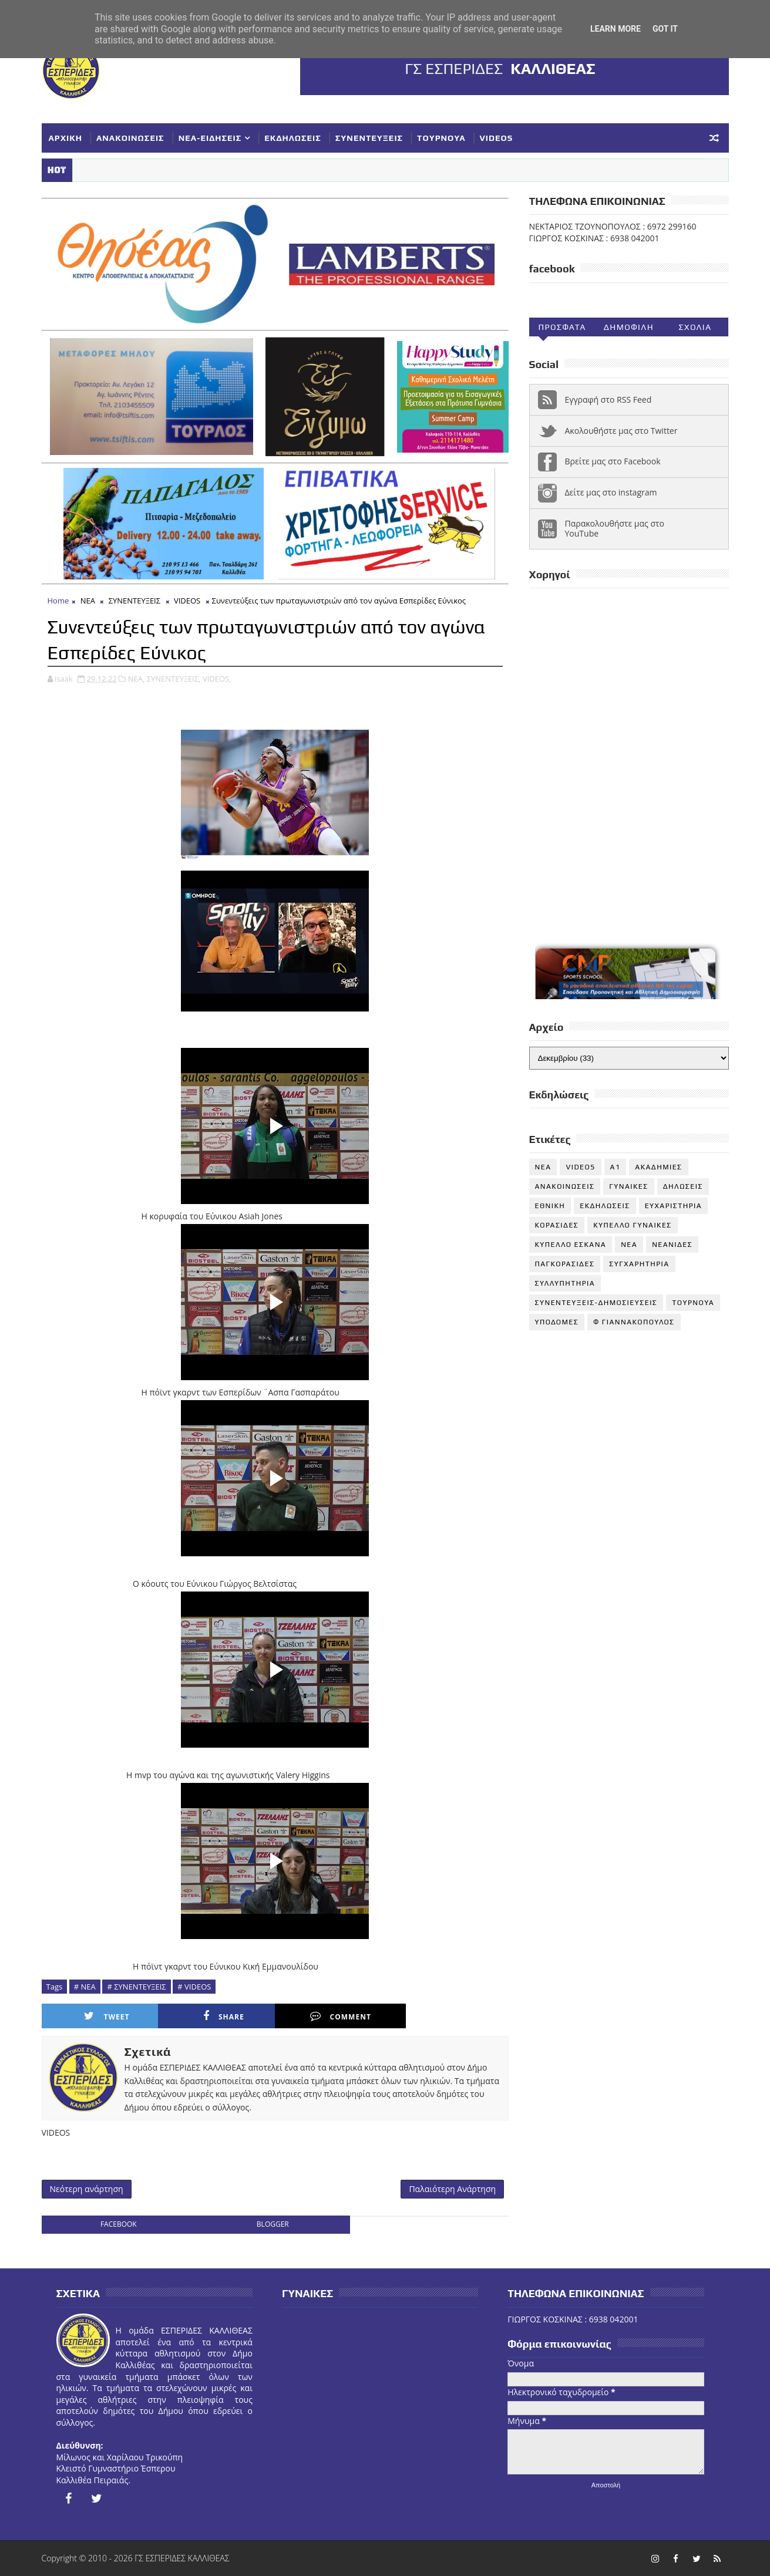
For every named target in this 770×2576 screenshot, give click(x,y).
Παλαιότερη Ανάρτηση (452, 2188)
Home (58, 600)
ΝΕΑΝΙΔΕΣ (672, 1244)
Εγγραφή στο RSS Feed (608, 399)
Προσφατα (562, 327)
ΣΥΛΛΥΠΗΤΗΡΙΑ (565, 1283)
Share (223, 2016)
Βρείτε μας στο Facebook (613, 461)
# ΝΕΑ (85, 1986)
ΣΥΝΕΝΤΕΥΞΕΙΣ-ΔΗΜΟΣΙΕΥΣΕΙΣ (596, 1303)
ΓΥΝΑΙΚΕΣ (628, 1186)
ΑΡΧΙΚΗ (66, 138)
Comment (340, 2016)
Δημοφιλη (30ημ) (629, 329)
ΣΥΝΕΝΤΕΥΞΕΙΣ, (174, 678)
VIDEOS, (217, 678)
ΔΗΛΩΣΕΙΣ (683, 1186)
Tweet (106, 2016)
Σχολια (694, 327)
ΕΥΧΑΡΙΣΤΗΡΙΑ (673, 1206)
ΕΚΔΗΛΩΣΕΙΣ (292, 138)
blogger (273, 2224)
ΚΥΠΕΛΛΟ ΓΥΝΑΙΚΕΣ (632, 1225)
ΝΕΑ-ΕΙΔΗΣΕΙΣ (210, 138)
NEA (543, 1167)
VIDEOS (496, 138)
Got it (665, 28)
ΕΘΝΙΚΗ (550, 1206)
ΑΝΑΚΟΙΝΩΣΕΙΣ (130, 138)
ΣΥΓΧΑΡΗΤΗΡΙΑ (639, 1264)
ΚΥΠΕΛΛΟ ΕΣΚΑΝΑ (571, 1244)
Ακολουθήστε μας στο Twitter (621, 430)
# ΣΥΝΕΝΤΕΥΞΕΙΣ (136, 1986)
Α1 (615, 1167)
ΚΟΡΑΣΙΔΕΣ (557, 1225)
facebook (118, 2224)
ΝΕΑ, (136, 678)
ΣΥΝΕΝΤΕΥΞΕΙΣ (369, 138)
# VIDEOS (194, 1986)
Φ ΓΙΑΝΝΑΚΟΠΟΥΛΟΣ (633, 1322)
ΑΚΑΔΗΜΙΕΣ (658, 1167)
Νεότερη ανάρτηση (86, 2188)
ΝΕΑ (87, 600)
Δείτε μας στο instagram (611, 492)
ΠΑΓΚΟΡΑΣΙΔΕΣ (565, 1264)
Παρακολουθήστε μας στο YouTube (615, 528)
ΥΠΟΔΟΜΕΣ (557, 1322)
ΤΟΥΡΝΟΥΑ (441, 138)
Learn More (615, 28)
